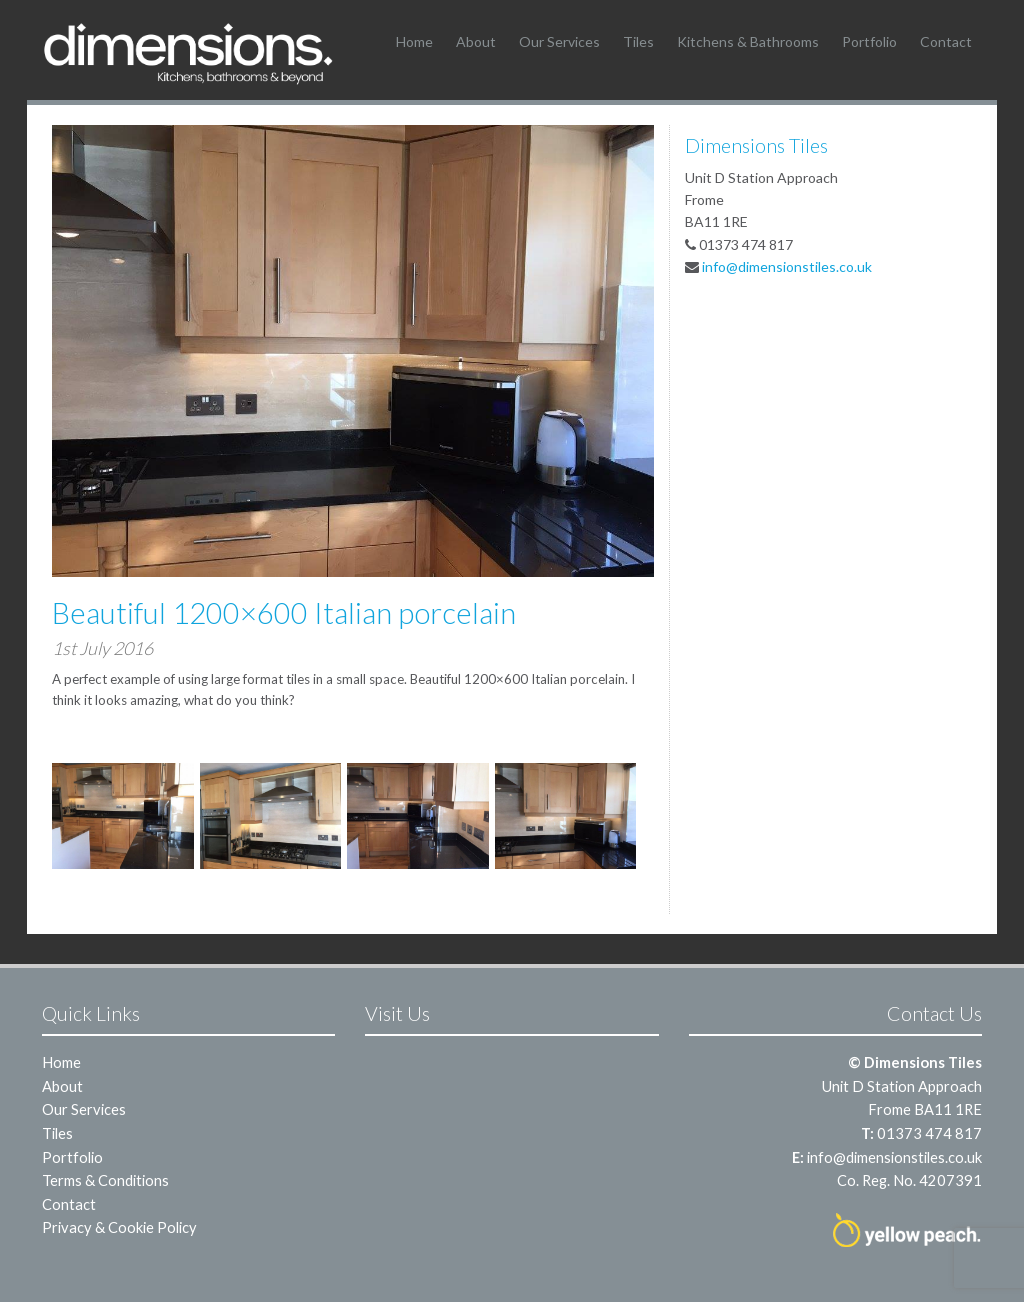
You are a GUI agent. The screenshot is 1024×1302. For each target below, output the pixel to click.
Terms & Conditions (105, 1180)
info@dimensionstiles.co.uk (787, 266)
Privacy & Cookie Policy (119, 1227)
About (476, 41)
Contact (946, 41)
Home (414, 41)
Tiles (638, 41)
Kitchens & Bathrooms (748, 41)
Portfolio (869, 41)
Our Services (559, 41)
